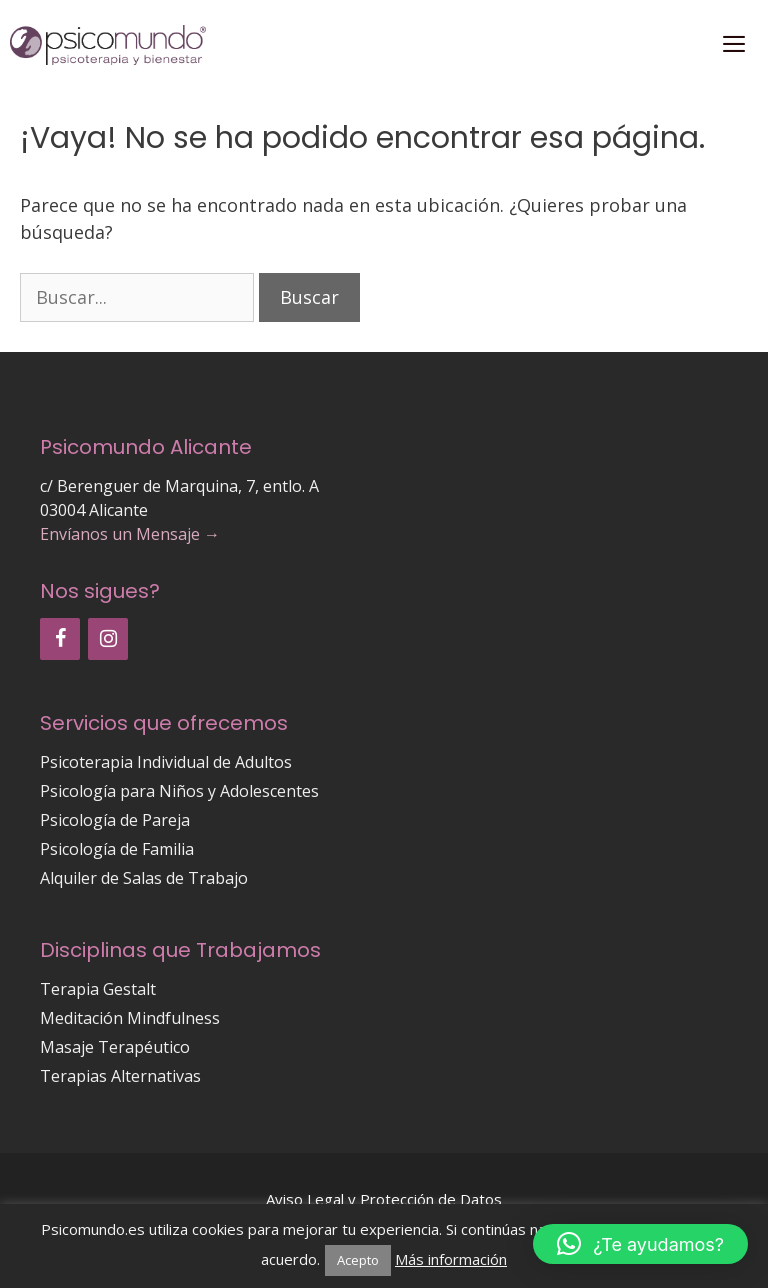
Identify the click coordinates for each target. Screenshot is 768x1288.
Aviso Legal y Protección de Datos (384, 1199)
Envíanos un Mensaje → (130, 534)
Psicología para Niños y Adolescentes (179, 791)
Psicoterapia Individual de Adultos (166, 762)
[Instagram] (108, 639)
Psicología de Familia (117, 849)
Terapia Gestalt (98, 989)
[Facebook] (60, 639)
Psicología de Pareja (115, 820)
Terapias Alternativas (120, 1076)
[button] (640, 1244)
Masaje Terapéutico (115, 1047)
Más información (451, 1259)
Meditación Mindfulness (130, 1018)
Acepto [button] (358, 1260)
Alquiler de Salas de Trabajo (144, 878)
